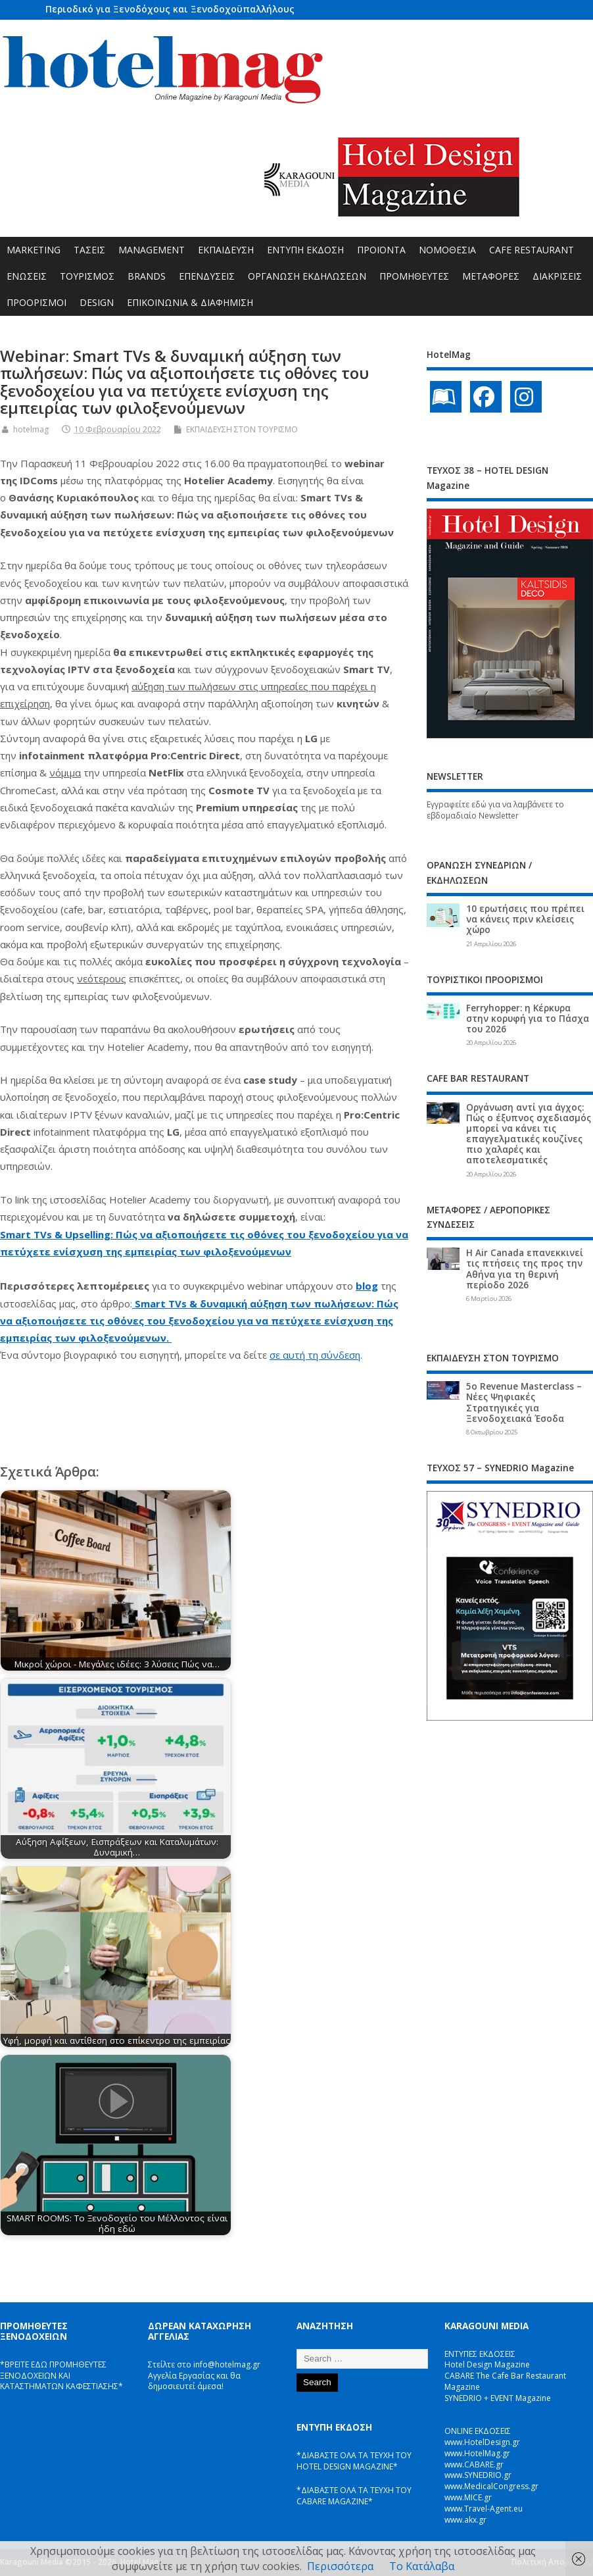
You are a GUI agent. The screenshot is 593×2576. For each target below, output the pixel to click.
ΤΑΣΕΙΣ (89, 249)
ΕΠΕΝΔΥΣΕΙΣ (207, 276)
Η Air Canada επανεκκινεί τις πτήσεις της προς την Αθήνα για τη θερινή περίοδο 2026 (524, 1269)
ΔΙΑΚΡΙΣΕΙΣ (557, 276)
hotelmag (31, 429)
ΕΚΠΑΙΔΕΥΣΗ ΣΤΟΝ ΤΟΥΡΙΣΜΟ (242, 429)
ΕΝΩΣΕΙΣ (27, 276)
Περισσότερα (340, 2566)
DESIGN (97, 302)
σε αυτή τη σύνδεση (315, 1354)
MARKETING (33, 249)
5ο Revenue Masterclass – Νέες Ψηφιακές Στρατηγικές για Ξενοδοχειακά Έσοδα (524, 1402)
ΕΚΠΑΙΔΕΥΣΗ (226, 249)
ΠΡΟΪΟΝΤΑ (381, 249)
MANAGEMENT (151, 249)
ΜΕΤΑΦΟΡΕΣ (490, 276)
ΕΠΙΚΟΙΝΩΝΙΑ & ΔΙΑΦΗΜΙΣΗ (190, 302)
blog (367, 1285)
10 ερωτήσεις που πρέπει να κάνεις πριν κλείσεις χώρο (525, 919)
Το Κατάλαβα (421, 2566)
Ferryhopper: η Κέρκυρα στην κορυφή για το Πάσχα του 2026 (527, 1018)
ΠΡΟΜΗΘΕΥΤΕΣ (414, 276)
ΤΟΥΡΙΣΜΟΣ (87, 276)
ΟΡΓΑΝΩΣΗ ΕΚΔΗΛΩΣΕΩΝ (307, 276)
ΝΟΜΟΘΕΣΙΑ (447, 249)
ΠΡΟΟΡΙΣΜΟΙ (36, 302)
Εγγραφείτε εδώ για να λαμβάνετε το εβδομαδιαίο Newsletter (495, 810)
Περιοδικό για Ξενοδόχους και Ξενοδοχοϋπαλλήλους (170, 9)
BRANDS (147, 276)
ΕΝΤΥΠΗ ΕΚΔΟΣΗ (305, 249)
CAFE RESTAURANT (531, 249)
